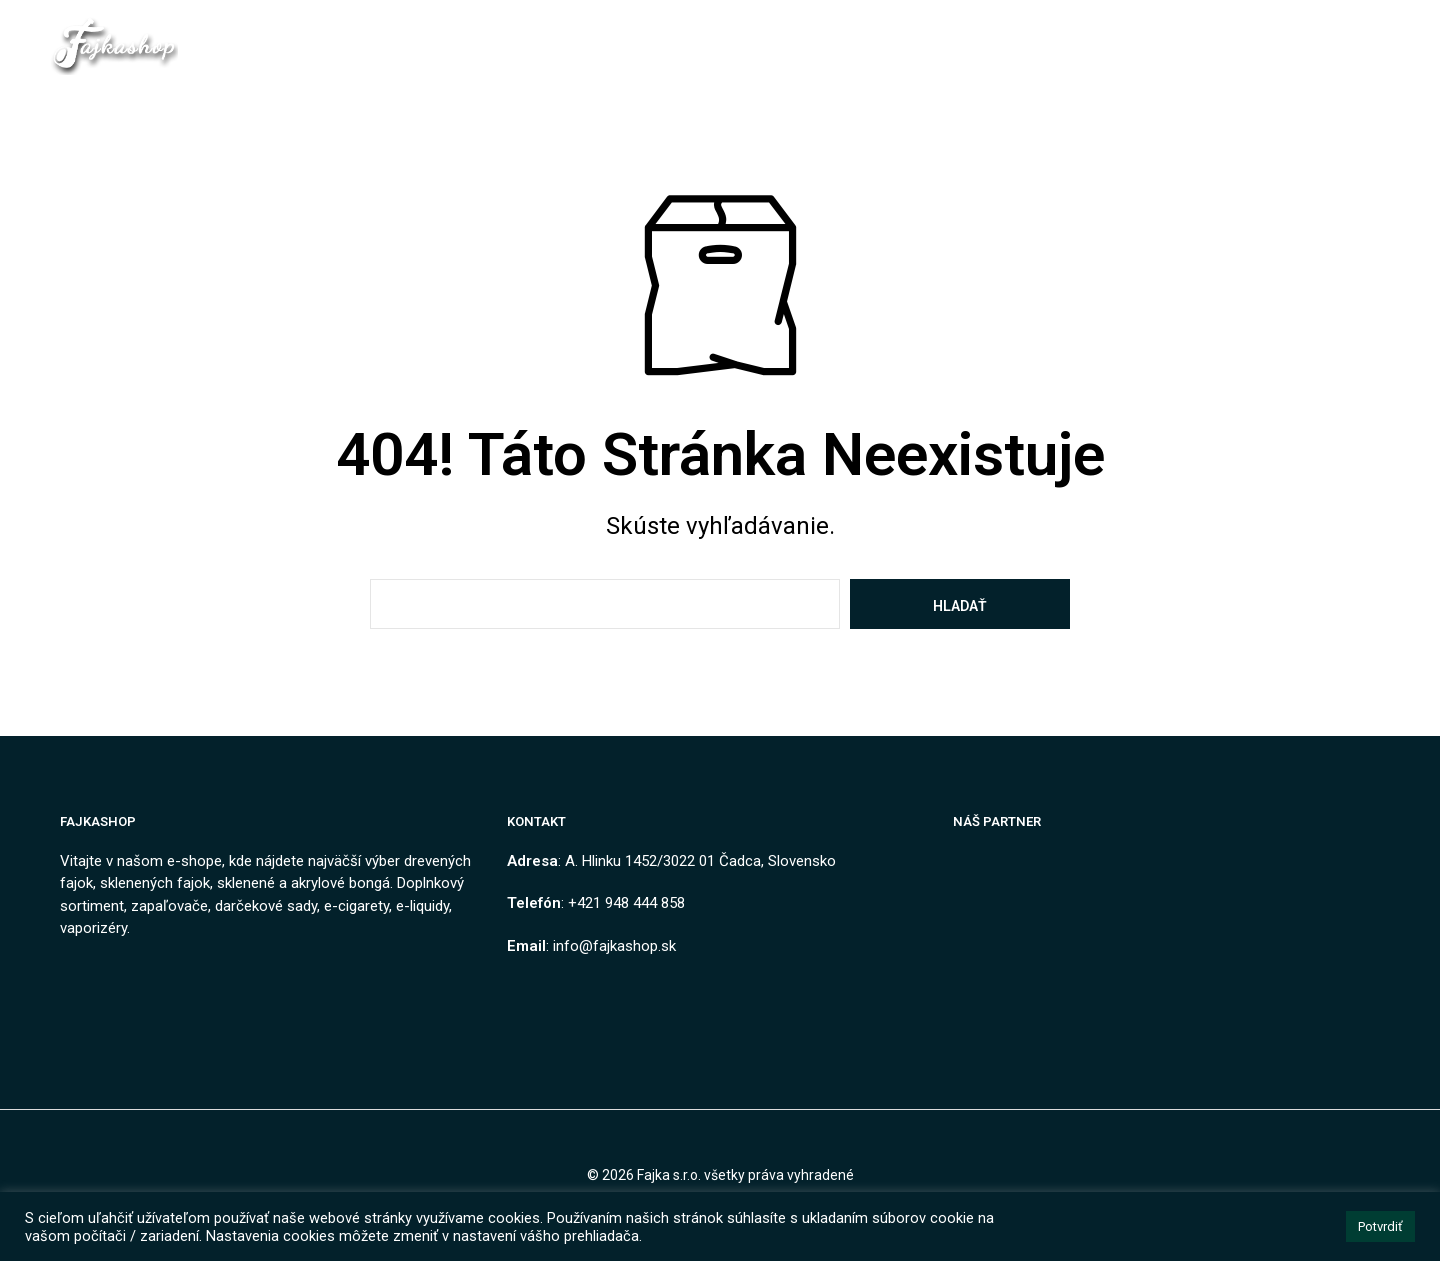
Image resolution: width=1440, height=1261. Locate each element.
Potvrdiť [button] (1380, 1226)
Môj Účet (1113, 46)
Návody (1018, 46)
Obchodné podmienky (650, 46)
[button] (1213, 45)
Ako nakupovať (831, 46)
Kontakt (506, 46)
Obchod (411, 46)
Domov (325, 46)
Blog (939, 46)
